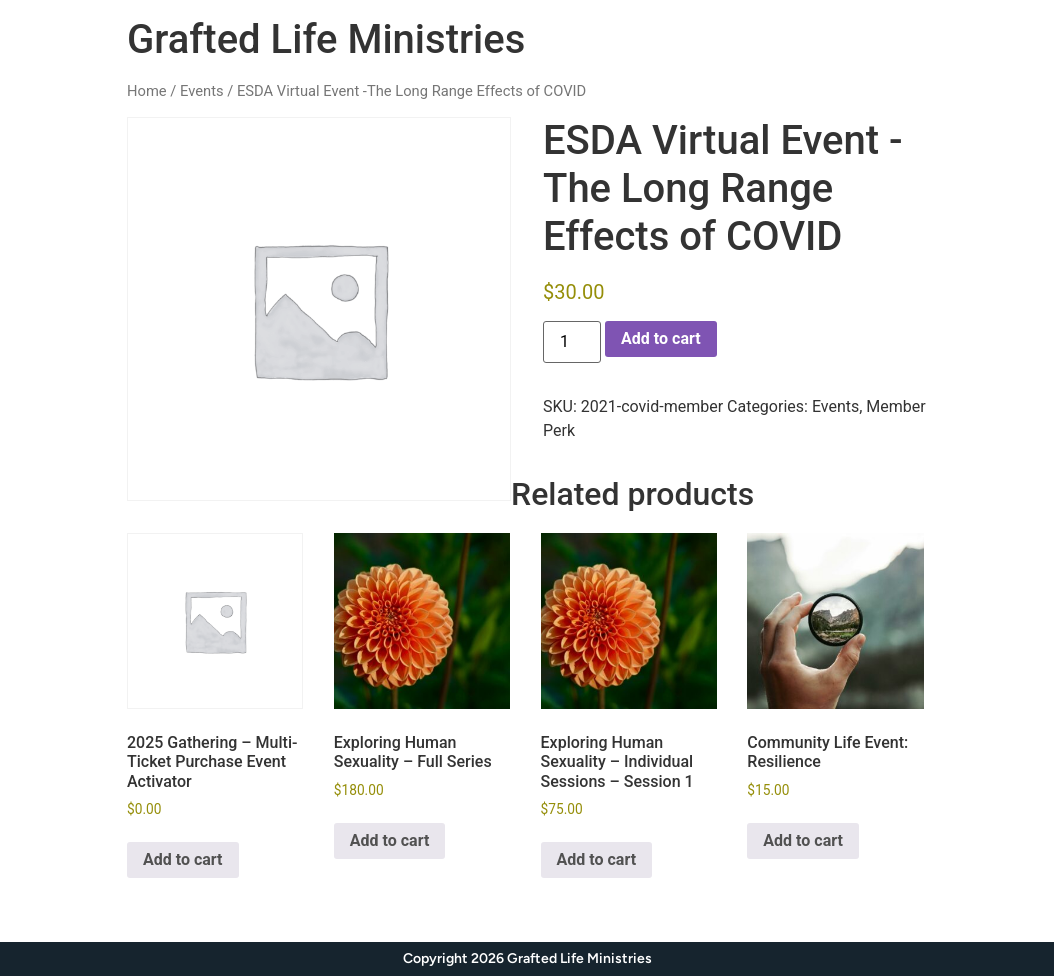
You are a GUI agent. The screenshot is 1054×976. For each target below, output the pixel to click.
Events (202, 91)
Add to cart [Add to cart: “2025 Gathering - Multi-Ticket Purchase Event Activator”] (183, 859)
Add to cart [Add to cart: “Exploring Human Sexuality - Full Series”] (390, 840)
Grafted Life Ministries (326, 39)
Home (147, 91)
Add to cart (661, 338)
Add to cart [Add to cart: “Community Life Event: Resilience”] (803, 840)
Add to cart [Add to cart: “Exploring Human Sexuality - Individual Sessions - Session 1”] (597, 859)
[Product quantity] (572, 342)
